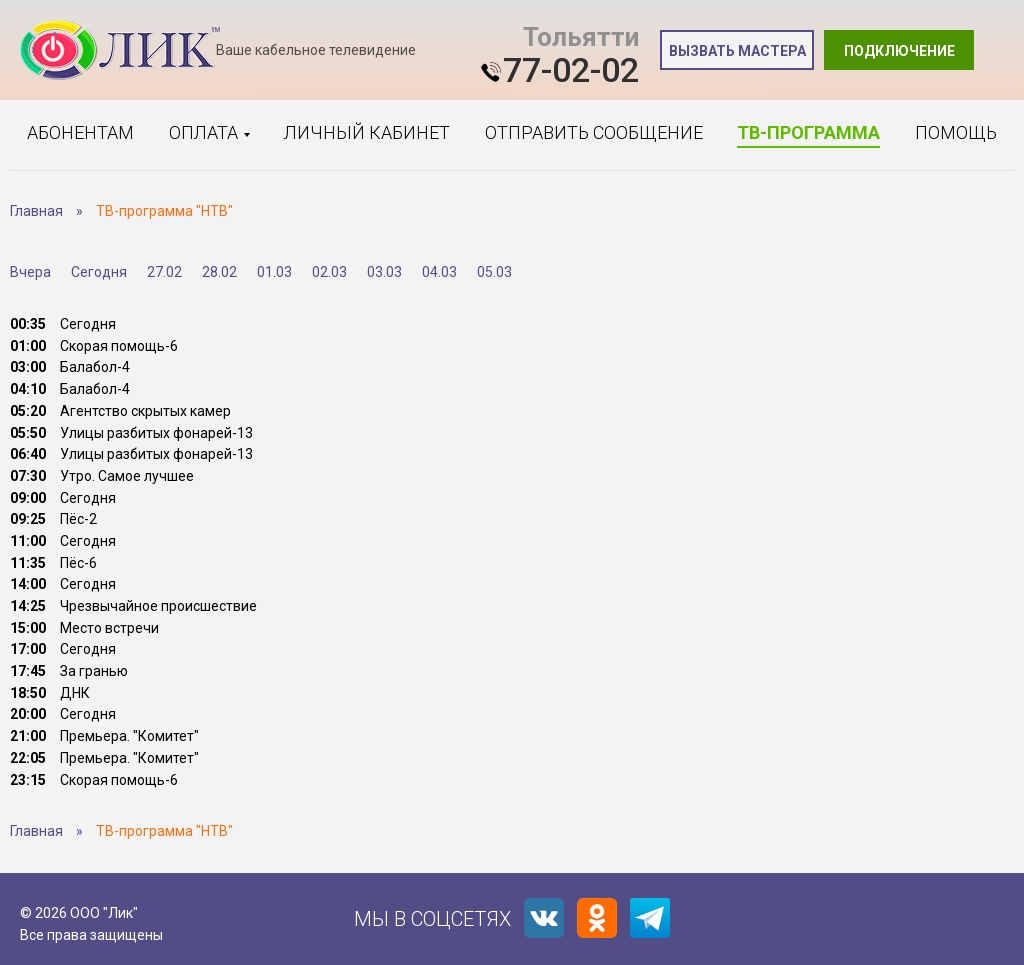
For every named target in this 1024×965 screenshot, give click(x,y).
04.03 (439, 272)
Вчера (30, 272)
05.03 (494, 272)
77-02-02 (571, 70)
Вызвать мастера (737, 51)
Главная (36, 211)
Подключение (899, 51)
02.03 (329, 272)
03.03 (384, 272)
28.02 (219, 272)
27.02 (164, 272)
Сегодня (99, 272)
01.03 (274, 272)
